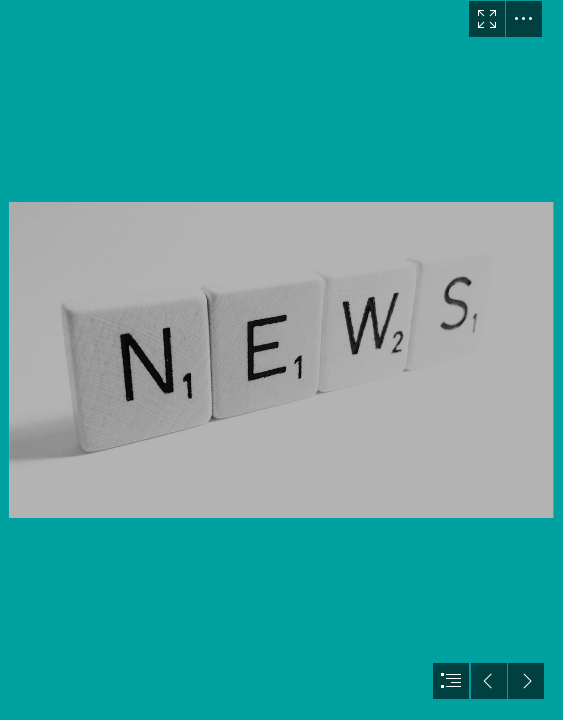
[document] (281, 360)
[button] (487, 19)
